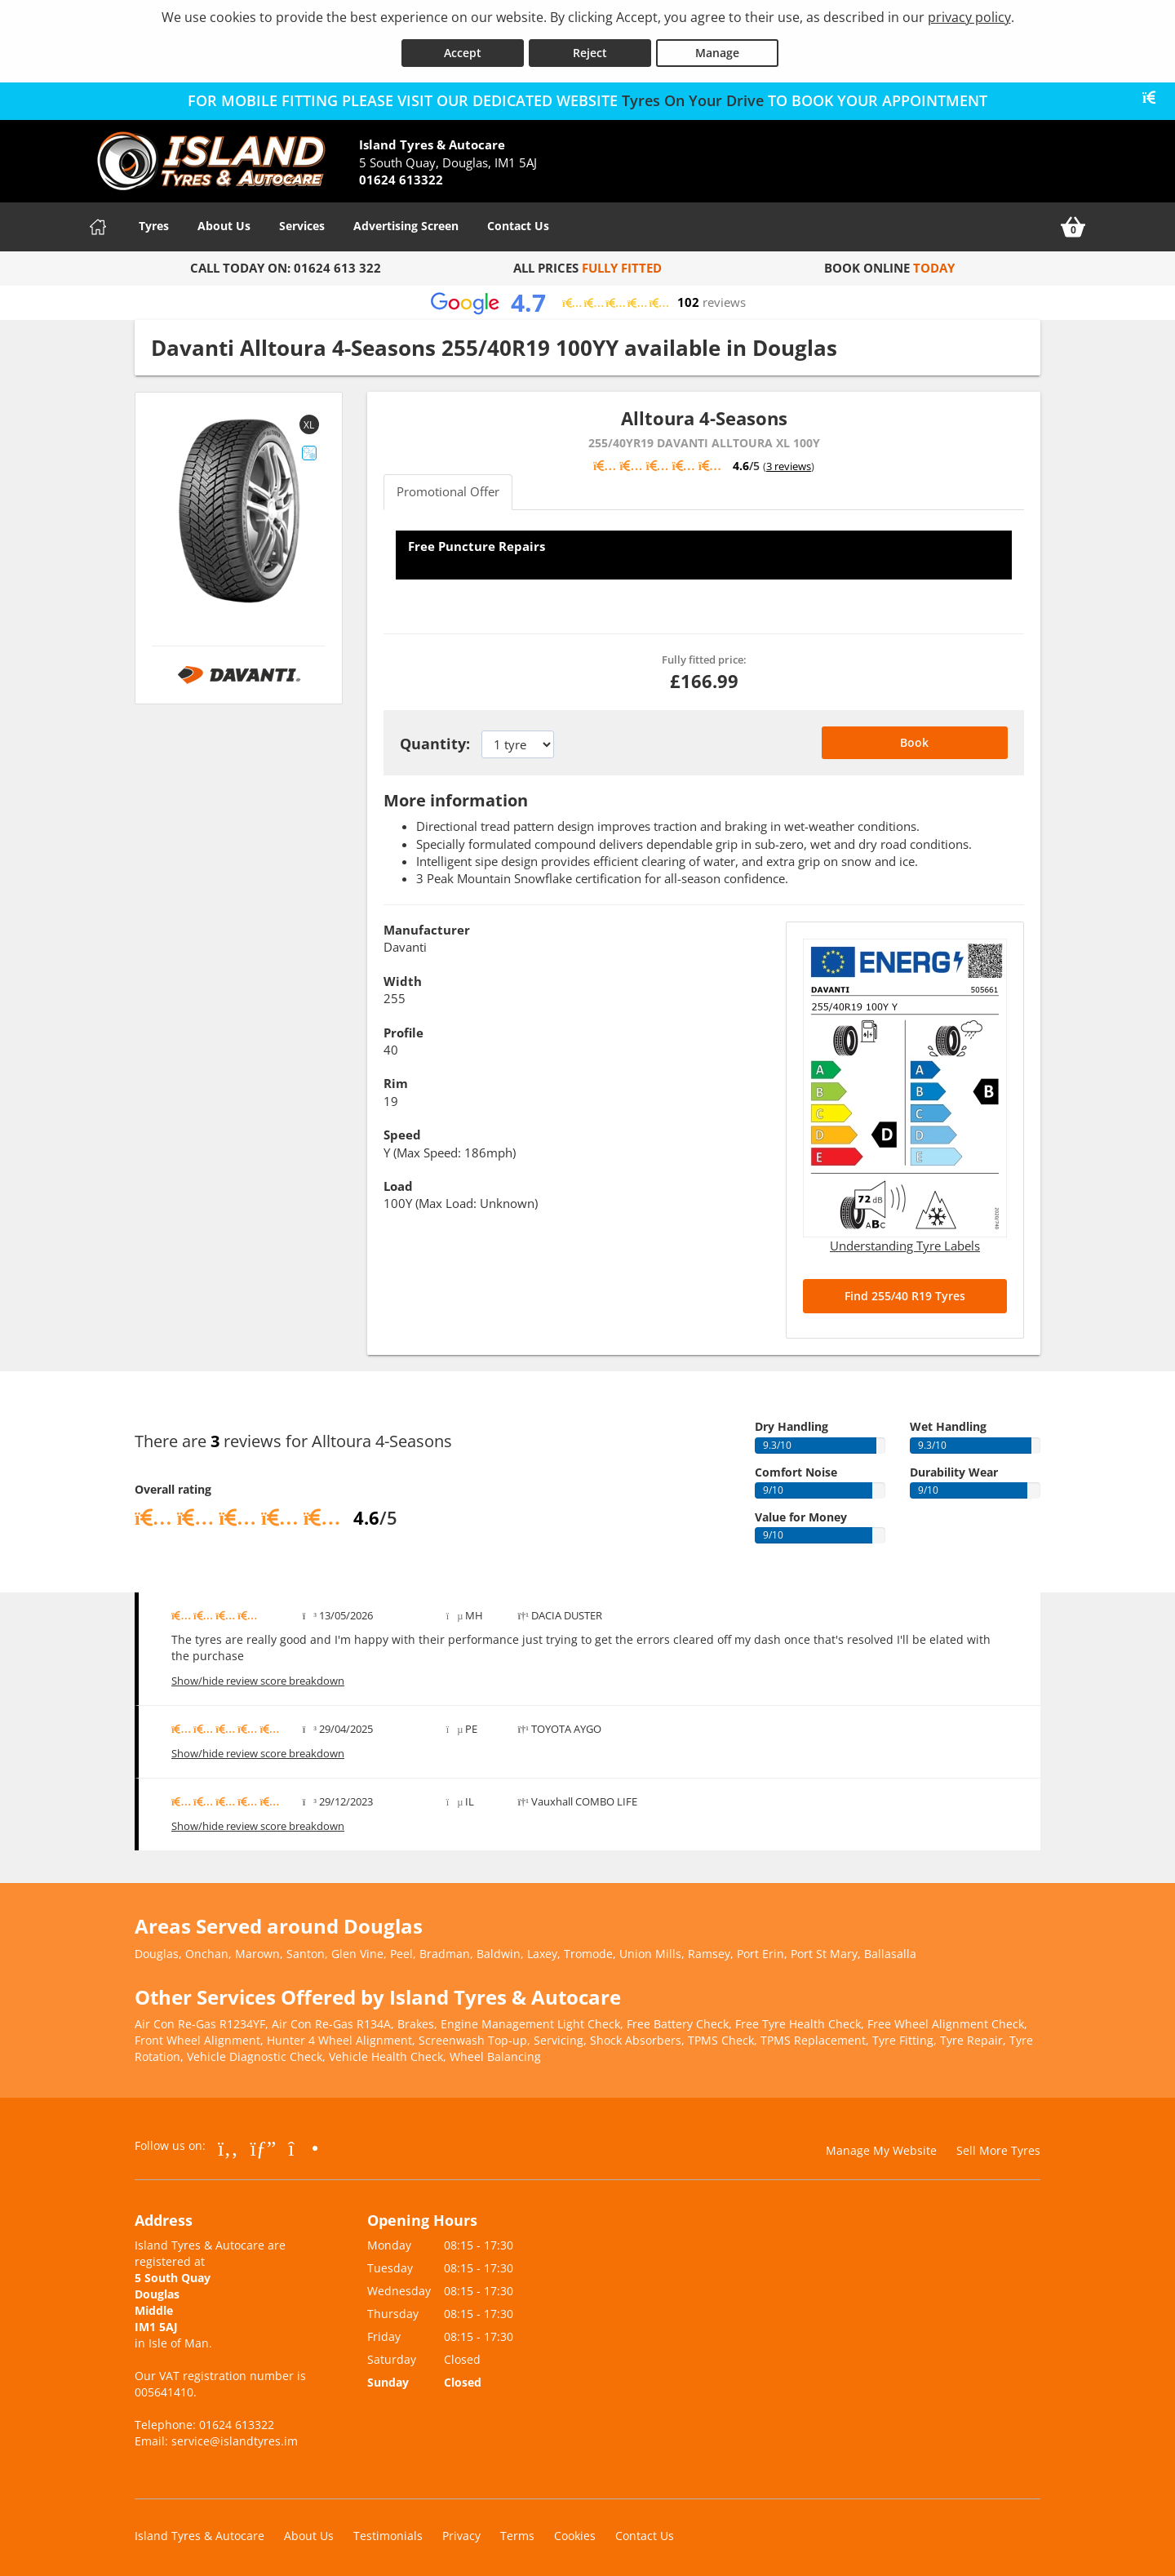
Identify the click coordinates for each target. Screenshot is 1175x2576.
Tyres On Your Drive (693, 95)
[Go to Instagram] (303, 2142)
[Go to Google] (264, 2142)
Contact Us (518, 221)
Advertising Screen (406, 221)
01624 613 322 (337, 263)
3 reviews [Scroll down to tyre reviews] (788, 461)
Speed (402, 1129)
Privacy (461, 2530)
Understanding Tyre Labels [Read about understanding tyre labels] (905, 1240)
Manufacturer (427, 925)
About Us (224, 221)
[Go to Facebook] (228, 2142)
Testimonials (388, 2530)
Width (403, 975)
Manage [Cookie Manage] (717, 48)
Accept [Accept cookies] (462, 48)
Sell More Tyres (998, 2145)
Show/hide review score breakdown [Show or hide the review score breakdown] (257, 1676)
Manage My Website (881, 2145)
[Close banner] (1154, 93)
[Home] (98, 222)
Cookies (575, 2530)
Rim (396, 1078)
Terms (517, 2530)
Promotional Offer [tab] (448, 486)
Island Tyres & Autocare (199, 2530)
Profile (403, 1027)
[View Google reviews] (587, 297)
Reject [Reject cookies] (590, 48)
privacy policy (969, 17)
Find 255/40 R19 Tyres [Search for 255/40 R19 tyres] (905, 1291)
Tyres (154, 221)
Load (398, 1181)
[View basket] (1073, 222)
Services (302, 221)
